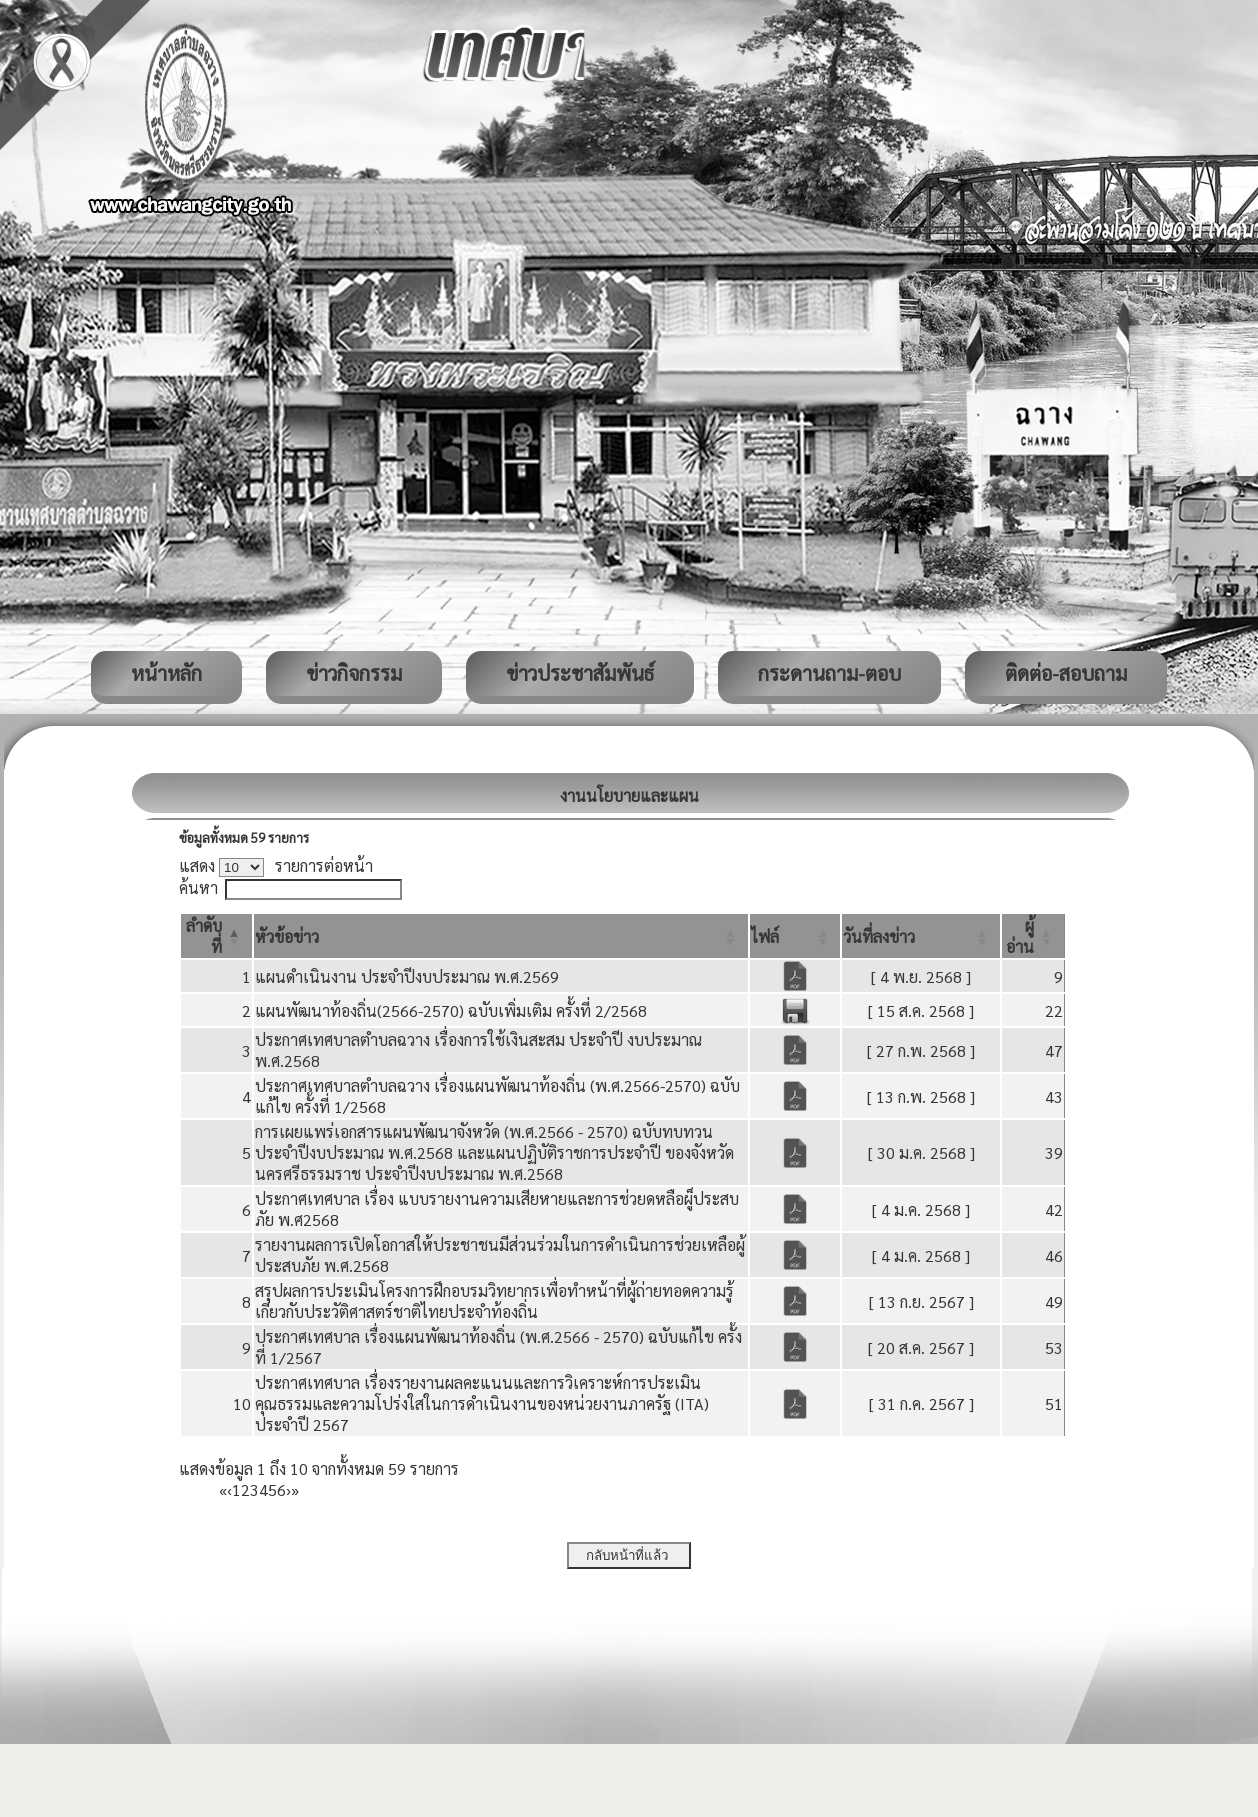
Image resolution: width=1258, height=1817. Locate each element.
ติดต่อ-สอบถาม (1066, 673)
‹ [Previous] (229, 1489)
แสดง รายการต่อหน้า (276, 865)
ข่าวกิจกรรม (354, 673)
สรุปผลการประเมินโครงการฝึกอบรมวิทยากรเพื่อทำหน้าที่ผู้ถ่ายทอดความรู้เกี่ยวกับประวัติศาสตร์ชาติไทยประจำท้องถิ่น (494, 1301)
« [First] (223, 1489)
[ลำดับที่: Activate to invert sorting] (216, 936)
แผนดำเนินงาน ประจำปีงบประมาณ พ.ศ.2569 (407, 976)
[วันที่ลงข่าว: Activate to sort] (920, 936)
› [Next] (288, 1489)
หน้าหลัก (166, 673)
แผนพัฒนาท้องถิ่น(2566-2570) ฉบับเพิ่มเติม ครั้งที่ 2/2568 (451, 1010)
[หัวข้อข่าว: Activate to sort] (501, 936)
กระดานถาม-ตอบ (829, 673)
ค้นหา (198, 887)
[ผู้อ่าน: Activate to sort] (1033, 936)
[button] (287, 936)
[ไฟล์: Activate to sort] (795, 936)
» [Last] (295, 1489)
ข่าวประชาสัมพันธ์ (580, 673)
